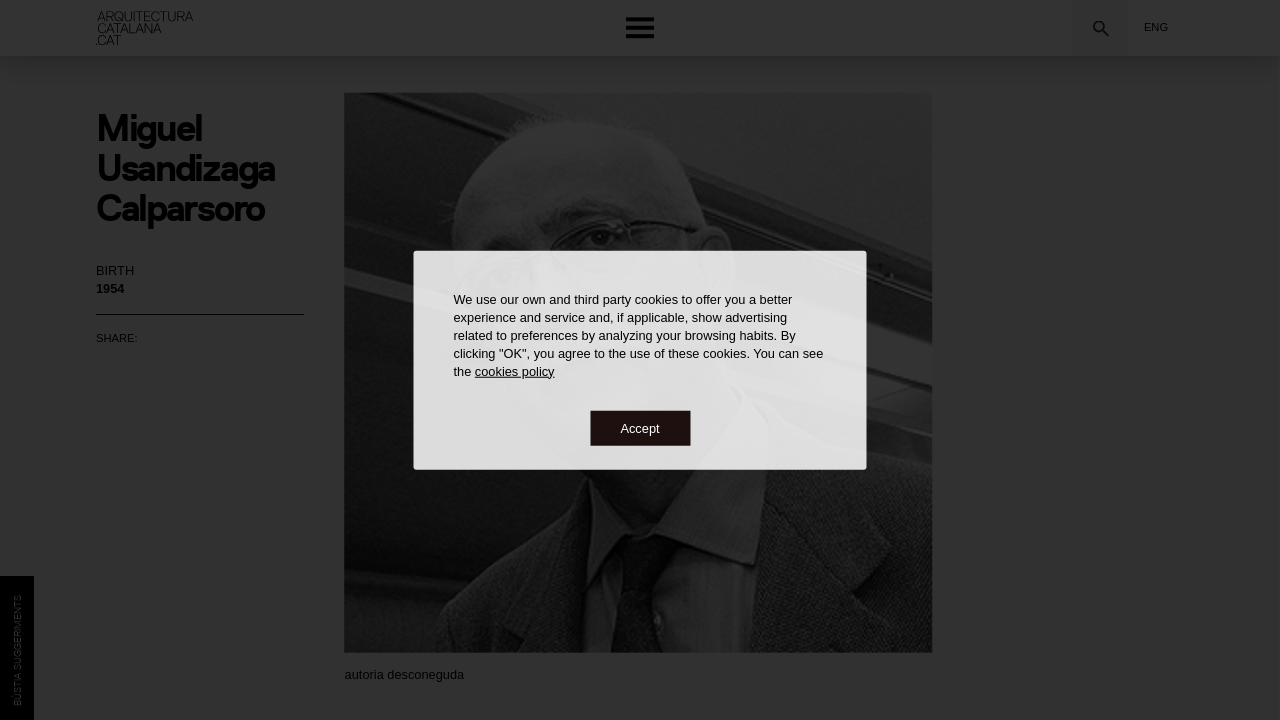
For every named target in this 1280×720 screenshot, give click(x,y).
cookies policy (515, 370)
